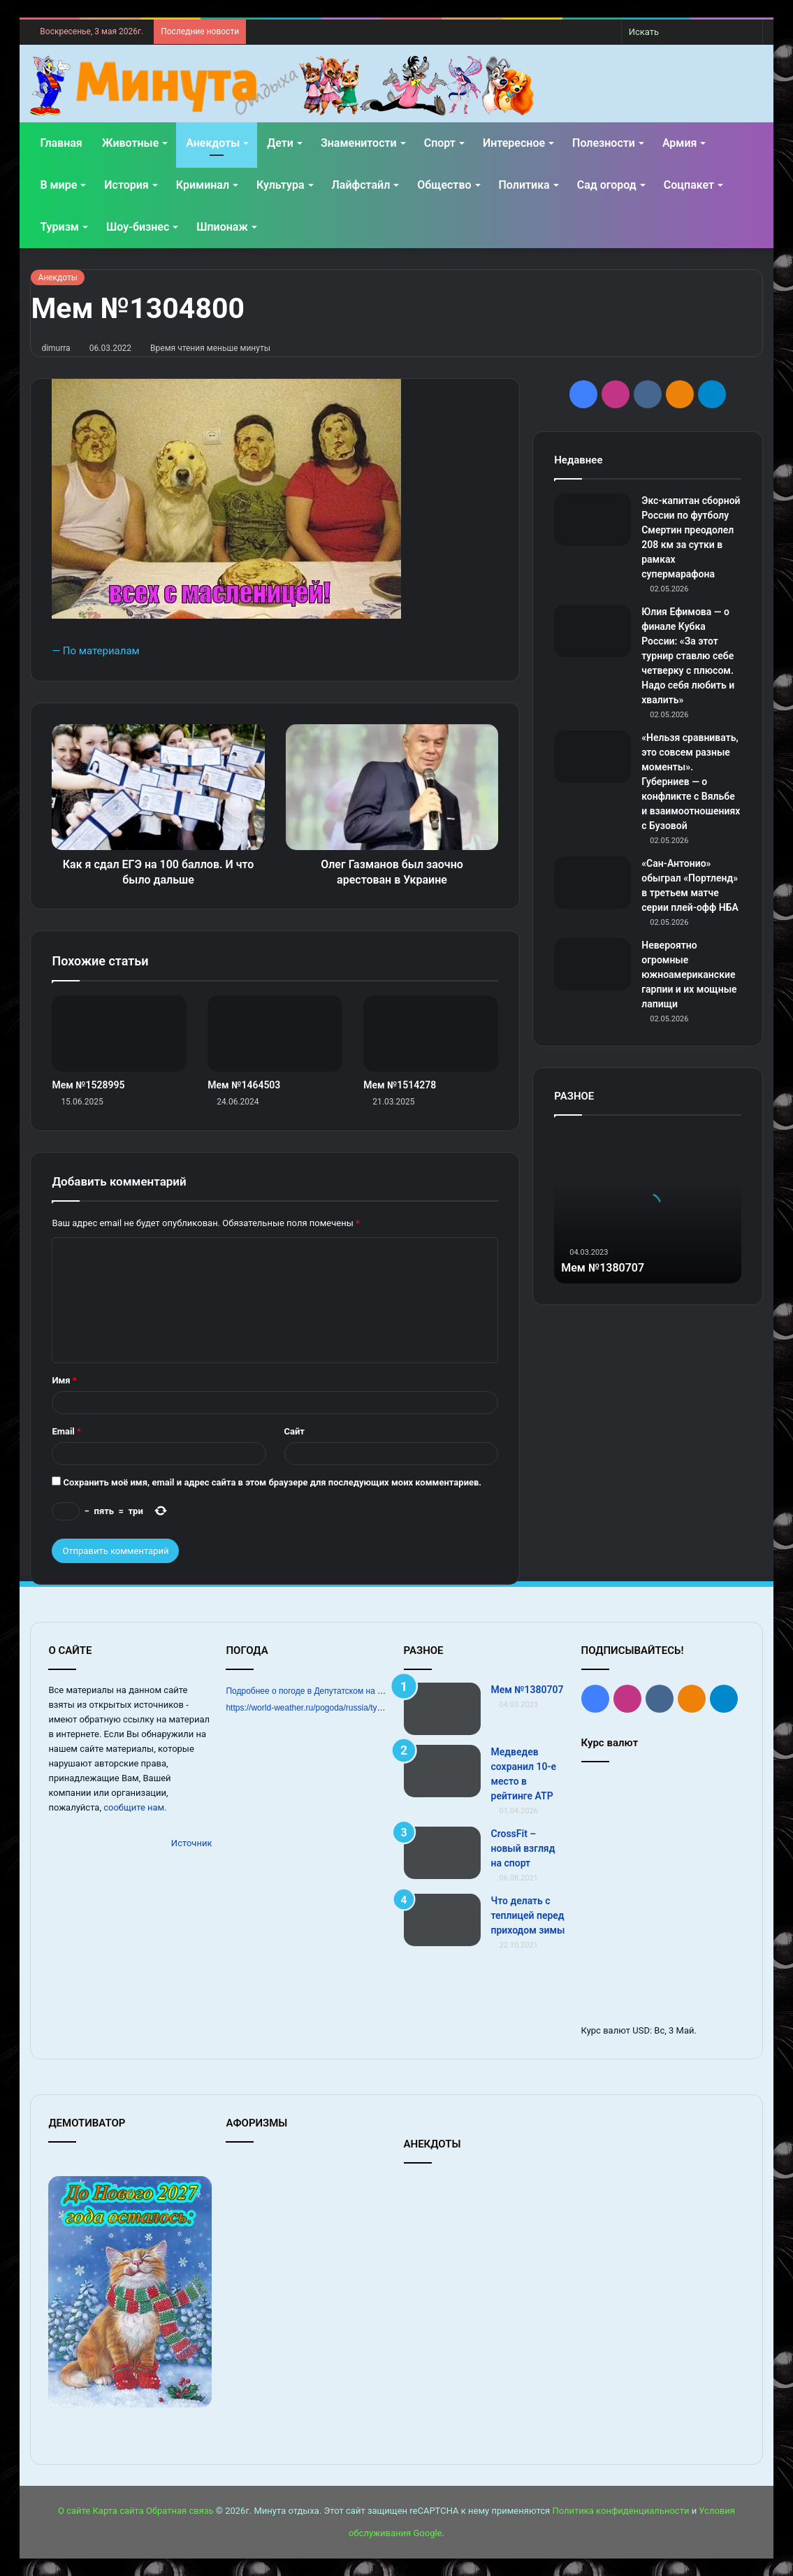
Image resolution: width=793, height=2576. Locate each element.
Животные (130, 143)
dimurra (56, 348)
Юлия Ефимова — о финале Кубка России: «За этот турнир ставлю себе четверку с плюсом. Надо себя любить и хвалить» (687, 655)
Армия (679, 143)
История (126, 185)
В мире (58, 185)
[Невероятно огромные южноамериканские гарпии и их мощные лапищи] (592, 964)
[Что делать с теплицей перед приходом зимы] (442, 1920)
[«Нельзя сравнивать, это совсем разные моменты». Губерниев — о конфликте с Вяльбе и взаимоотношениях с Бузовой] (592, 757)
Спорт (440, 143)
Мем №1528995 (88, 1085)
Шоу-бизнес (137, 226)
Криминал (202, 185)
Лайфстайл (361, 185)
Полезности (603, 143)
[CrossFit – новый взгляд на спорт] (442, 1853)
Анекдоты (213, 143)
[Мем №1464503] (275, 1033)
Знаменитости (359, 143)
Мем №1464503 (244, 1085)
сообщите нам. (134, 1807)
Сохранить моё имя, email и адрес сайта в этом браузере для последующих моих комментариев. (273, 1482)
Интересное (514, 143)
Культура (280, 185)
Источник (191, 1843)
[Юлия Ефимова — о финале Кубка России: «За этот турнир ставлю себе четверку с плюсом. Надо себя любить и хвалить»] (592, 631)
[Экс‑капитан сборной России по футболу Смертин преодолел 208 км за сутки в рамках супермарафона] (592, 520)
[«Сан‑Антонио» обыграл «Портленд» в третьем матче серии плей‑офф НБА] (592, 882)
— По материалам (95, 651)
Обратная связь (180, 2510)
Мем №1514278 (399, 1085)
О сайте (74, 2510)
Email (66, 1431)
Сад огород (606, 185)
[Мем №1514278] (430, 1033)
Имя (64, 1380)
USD (641, 2030)
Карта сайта (118, 2510)
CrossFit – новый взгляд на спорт (523, 1848)
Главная (61, 143)
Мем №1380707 (608, 1267)
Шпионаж (222, 226)
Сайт (294, 1431)
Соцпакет (689, 185)
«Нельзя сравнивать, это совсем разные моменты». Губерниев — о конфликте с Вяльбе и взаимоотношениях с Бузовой (690, 781)
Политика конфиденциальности (620, 2510)
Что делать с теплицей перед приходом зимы (528, 1915)
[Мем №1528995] (119, 1033)
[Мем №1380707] (442, 1709)
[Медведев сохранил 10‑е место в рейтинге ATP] (442, 1771)
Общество (444, 185)
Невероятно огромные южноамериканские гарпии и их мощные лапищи (688, 974)
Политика (524, 185)
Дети (280, 143)
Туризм (59, 226)
